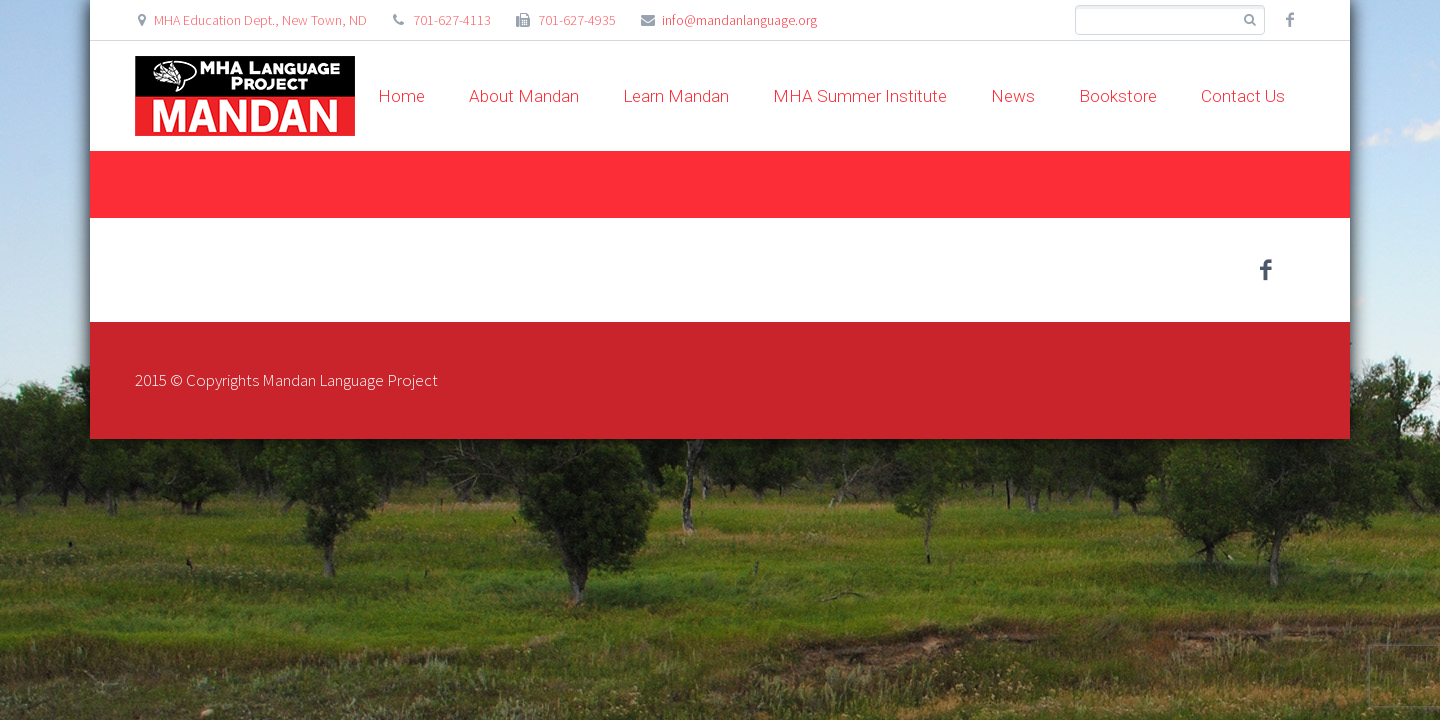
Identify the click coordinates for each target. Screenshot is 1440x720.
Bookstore (1118, 96)
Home (401, 96)
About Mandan (524, 96)
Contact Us (1243, 96)
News (1013, 96)
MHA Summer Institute (860, 96)
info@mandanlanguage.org (739, 20)
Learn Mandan (676, 96)
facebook (1290, 20)
